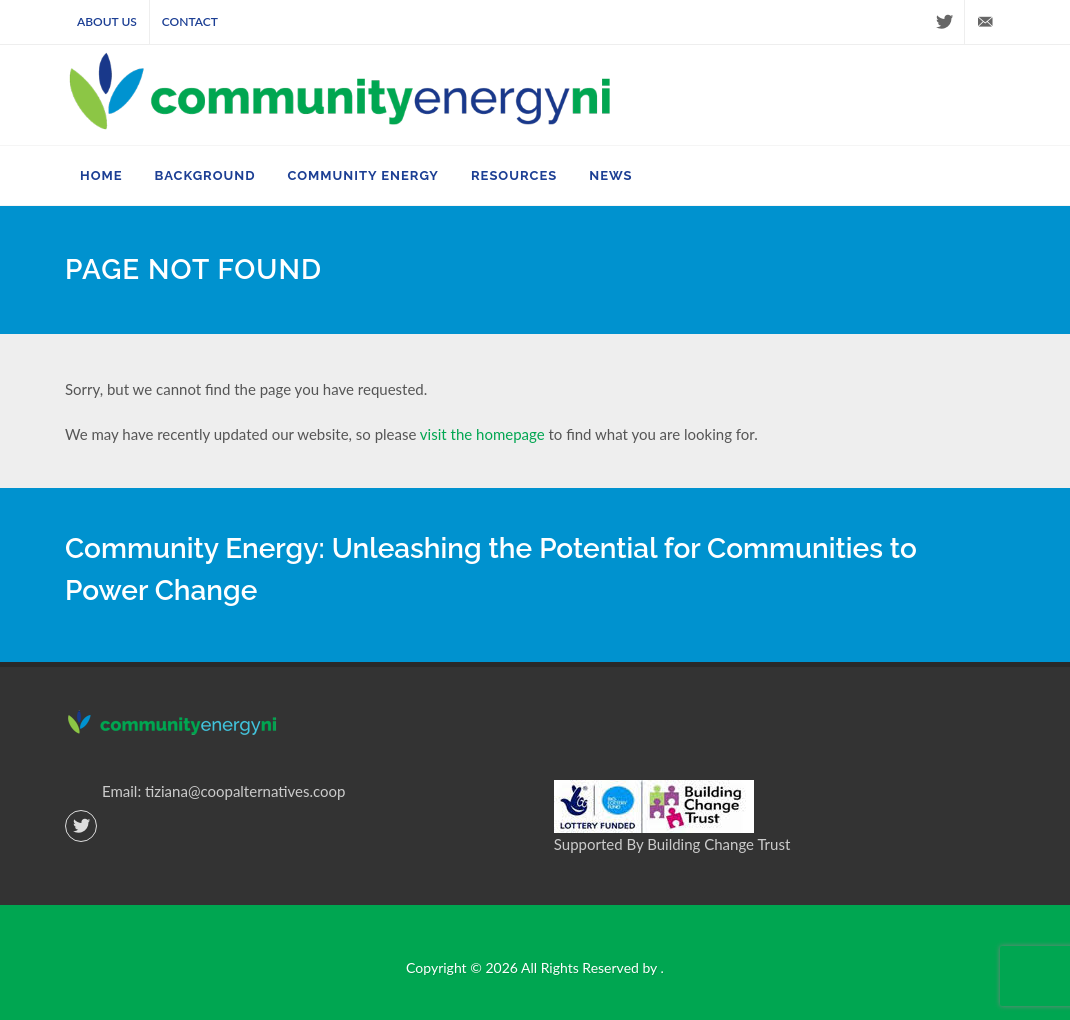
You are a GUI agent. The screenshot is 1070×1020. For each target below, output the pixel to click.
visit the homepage (482, 434)
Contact (190, 21)
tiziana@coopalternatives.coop (245, 791)
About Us (107, 21)
